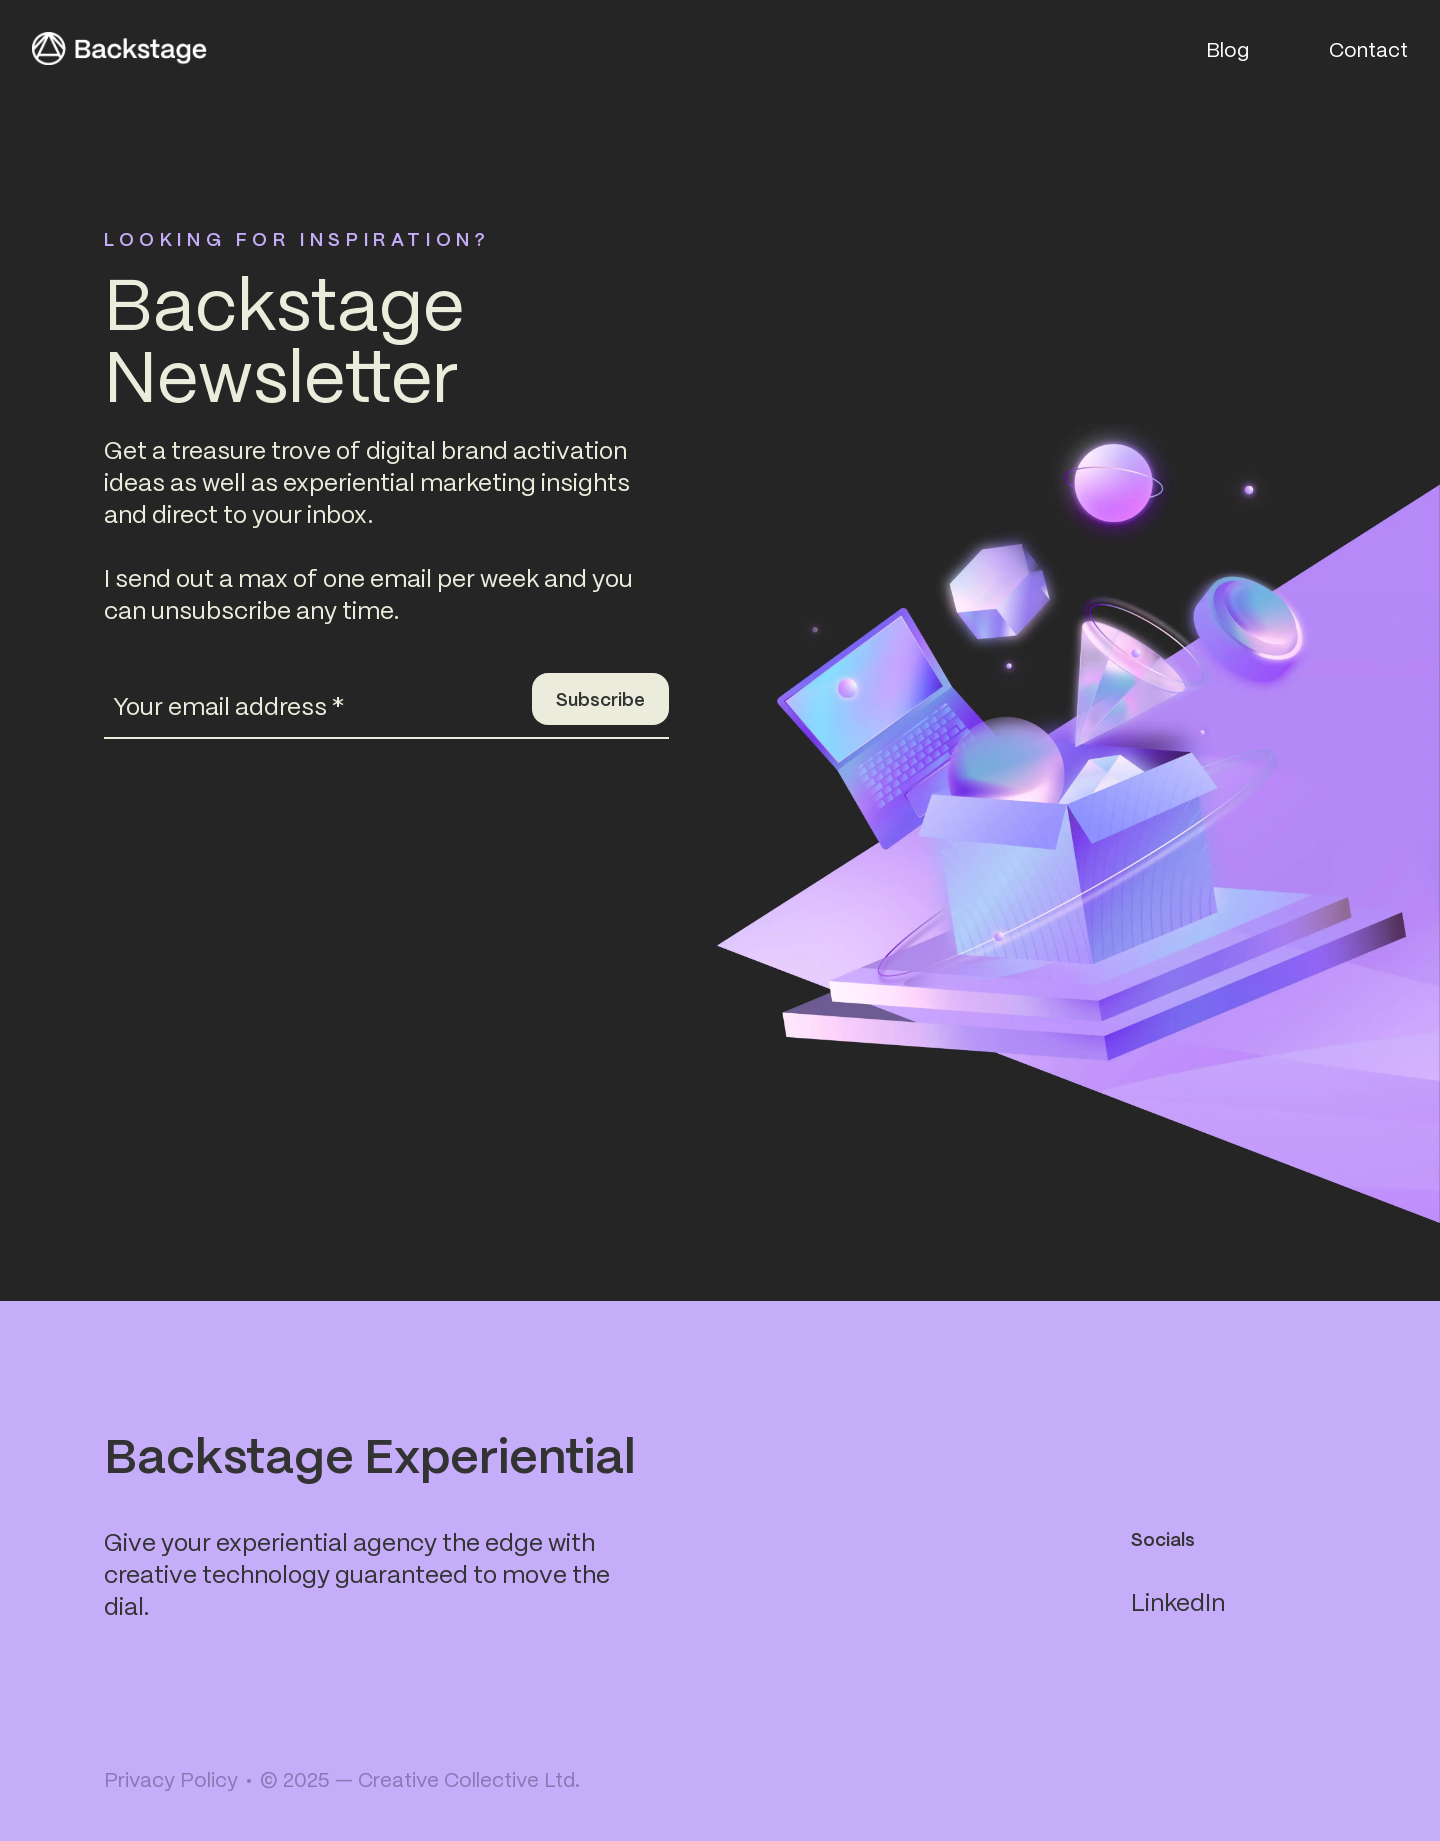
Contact (1368, 49)
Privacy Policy (171, 1779)
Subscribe (600, 698)
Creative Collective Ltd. (469, 1779)
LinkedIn (1178, 1601)
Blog (1227, 49)
